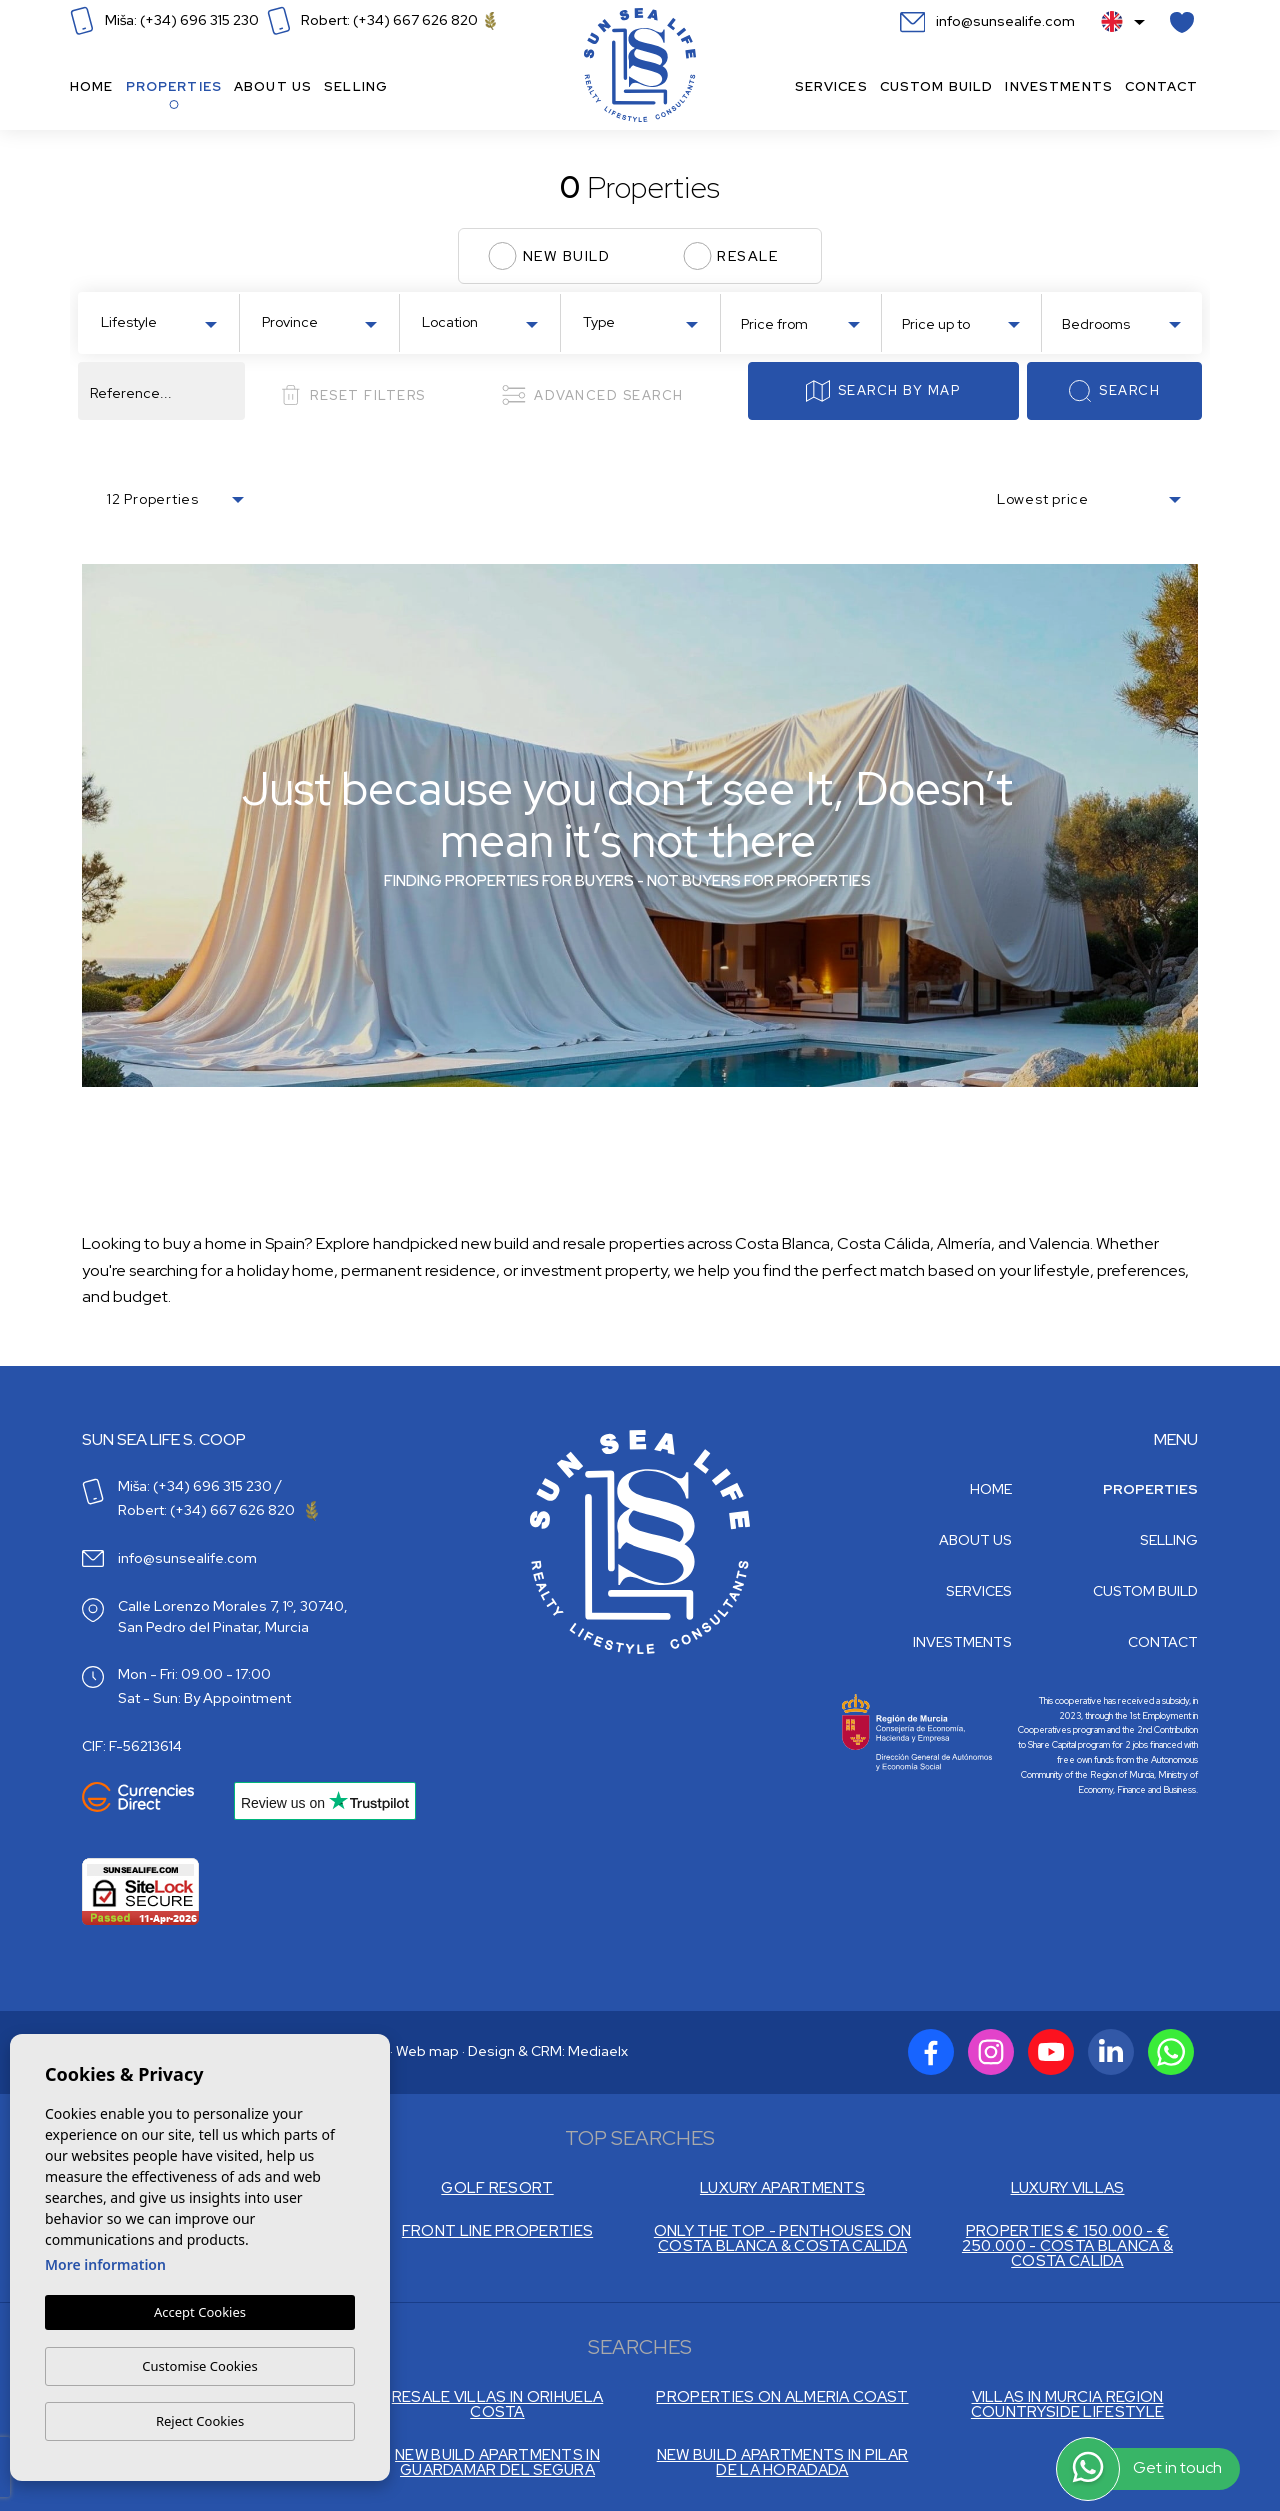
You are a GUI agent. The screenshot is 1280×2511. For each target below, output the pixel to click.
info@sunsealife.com (988, 21)
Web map (427, 2051)
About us (273, 86)
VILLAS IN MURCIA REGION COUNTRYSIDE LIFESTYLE (1067, 2405)
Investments (1059, 86)
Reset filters (352, 395)
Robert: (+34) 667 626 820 (382, 20)
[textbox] (163, 322)
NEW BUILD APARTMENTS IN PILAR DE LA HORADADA (783, 2463)
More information (105, 2265)
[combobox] (158, 321)
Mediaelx (598, 2051)
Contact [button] (1161, 86)
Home (92, 86)
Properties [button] (174, 86)
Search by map (883, 391)
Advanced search (592, 395)
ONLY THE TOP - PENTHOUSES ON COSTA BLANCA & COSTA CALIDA (782, 2239)
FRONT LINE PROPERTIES (497, 2231)
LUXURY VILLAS (1068, 2188)
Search (1114, 391)
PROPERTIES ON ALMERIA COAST (782, 2397)
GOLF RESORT (497, 2188)
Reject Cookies (200, 2421)
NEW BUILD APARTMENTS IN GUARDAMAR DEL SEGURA (497, 2463)
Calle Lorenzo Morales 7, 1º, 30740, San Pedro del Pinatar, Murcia (233, 1616)
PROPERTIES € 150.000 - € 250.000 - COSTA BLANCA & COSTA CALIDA (1067, 2246)
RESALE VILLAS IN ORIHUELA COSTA (498, 2405)
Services (831, 86)
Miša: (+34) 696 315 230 (164, 20)
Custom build (937, 86)
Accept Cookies (200, 2313)
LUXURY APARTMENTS (782, 2188)
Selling (356, 86)
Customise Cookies (199, 2366)
